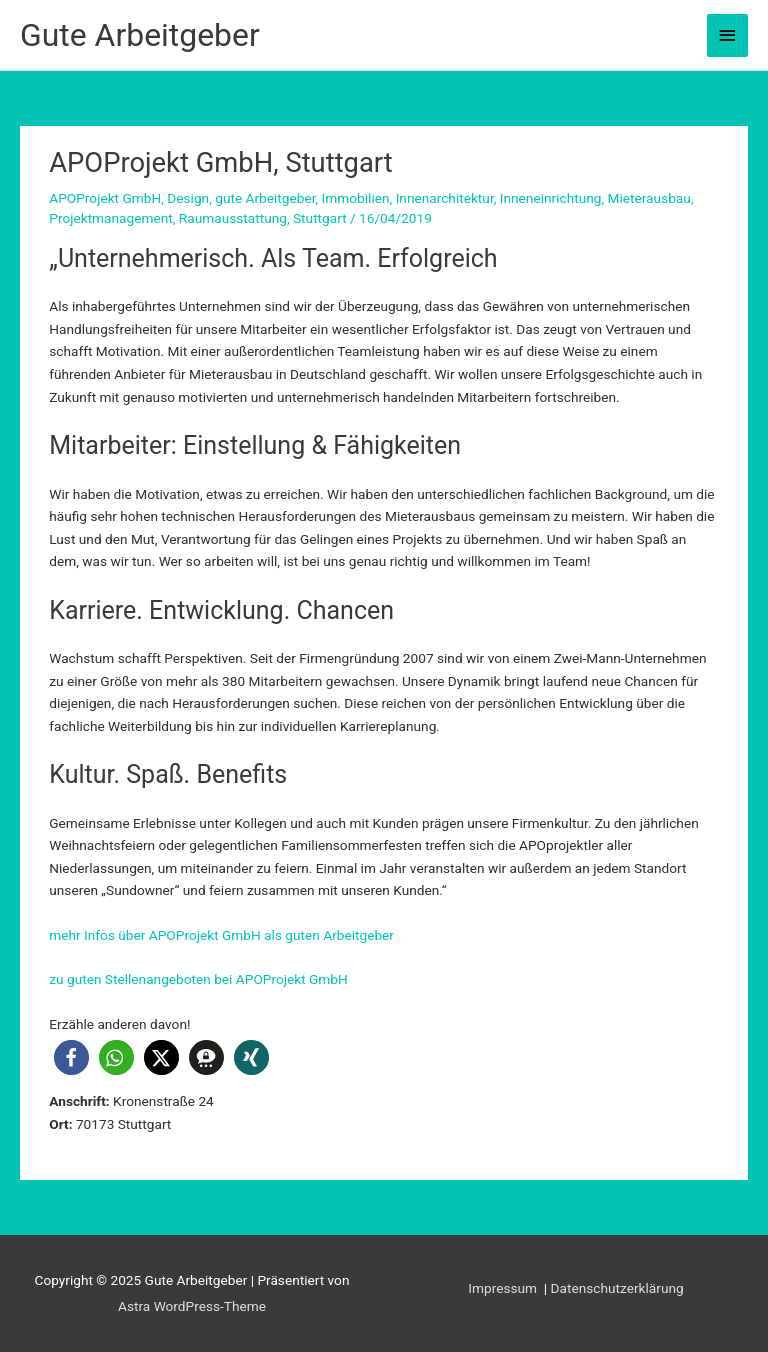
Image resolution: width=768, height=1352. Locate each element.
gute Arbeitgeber (265, 198)
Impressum (504, 1288)
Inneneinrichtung (551, 198)
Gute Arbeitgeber (140, 35)
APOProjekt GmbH (105, 198)
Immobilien (356, 198)
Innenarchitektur (445, 198)
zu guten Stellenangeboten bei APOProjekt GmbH (198, 979)
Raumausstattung (233, 218)
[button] (71, 1057)
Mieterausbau (649, 198)
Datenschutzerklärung (617, 1288)
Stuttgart (320, 218)
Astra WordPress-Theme (192, 1306)
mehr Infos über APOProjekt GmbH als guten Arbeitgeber (221, 935)
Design (188, 198)
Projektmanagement (110, 218)
